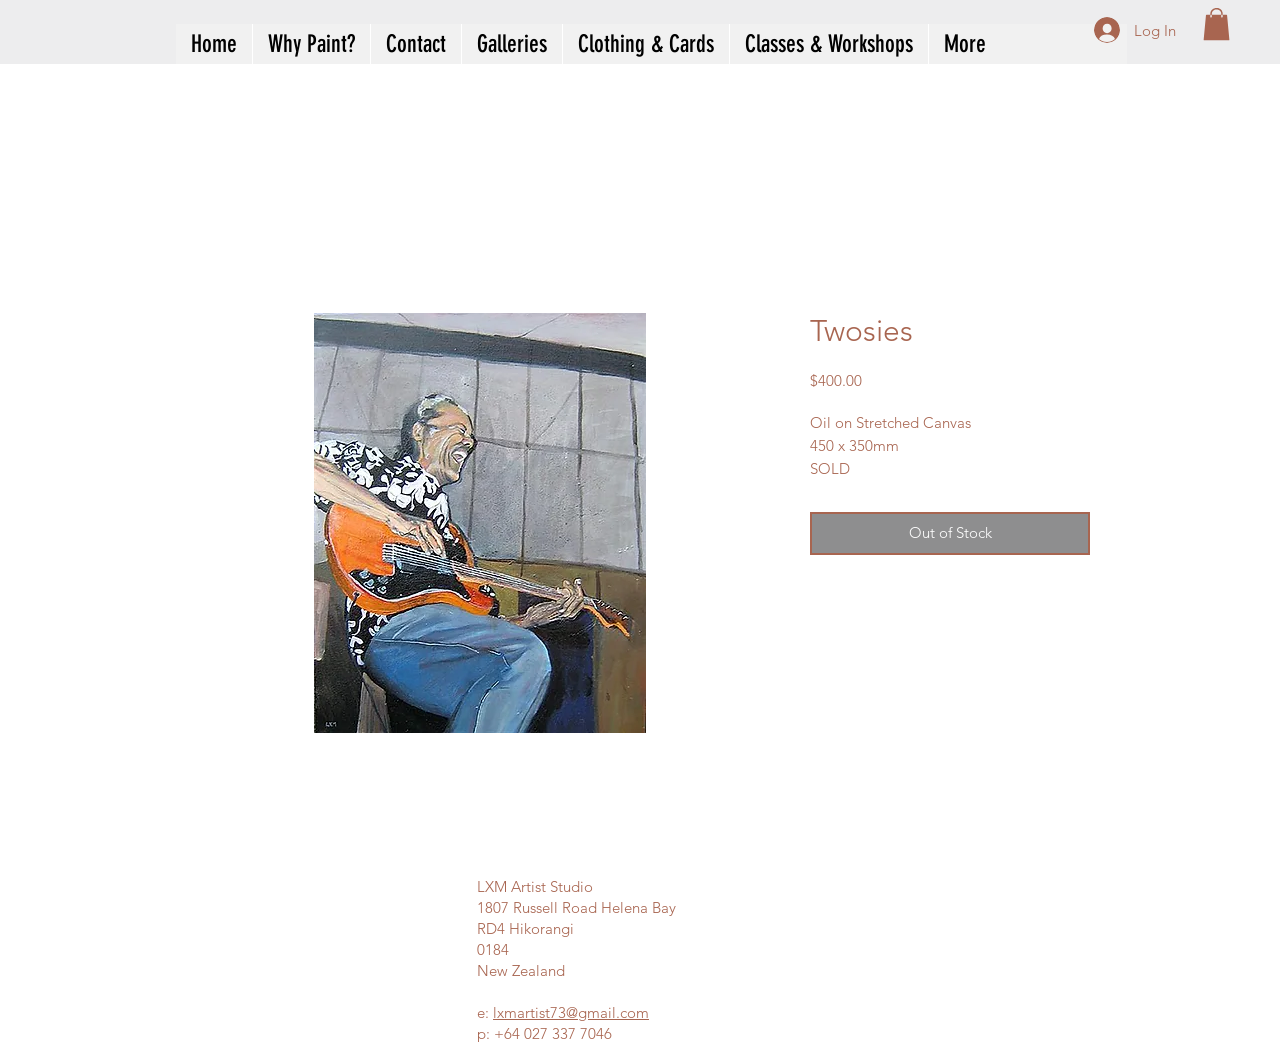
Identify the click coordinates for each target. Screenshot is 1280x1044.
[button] (1216, 24)
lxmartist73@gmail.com (571, 1012)
